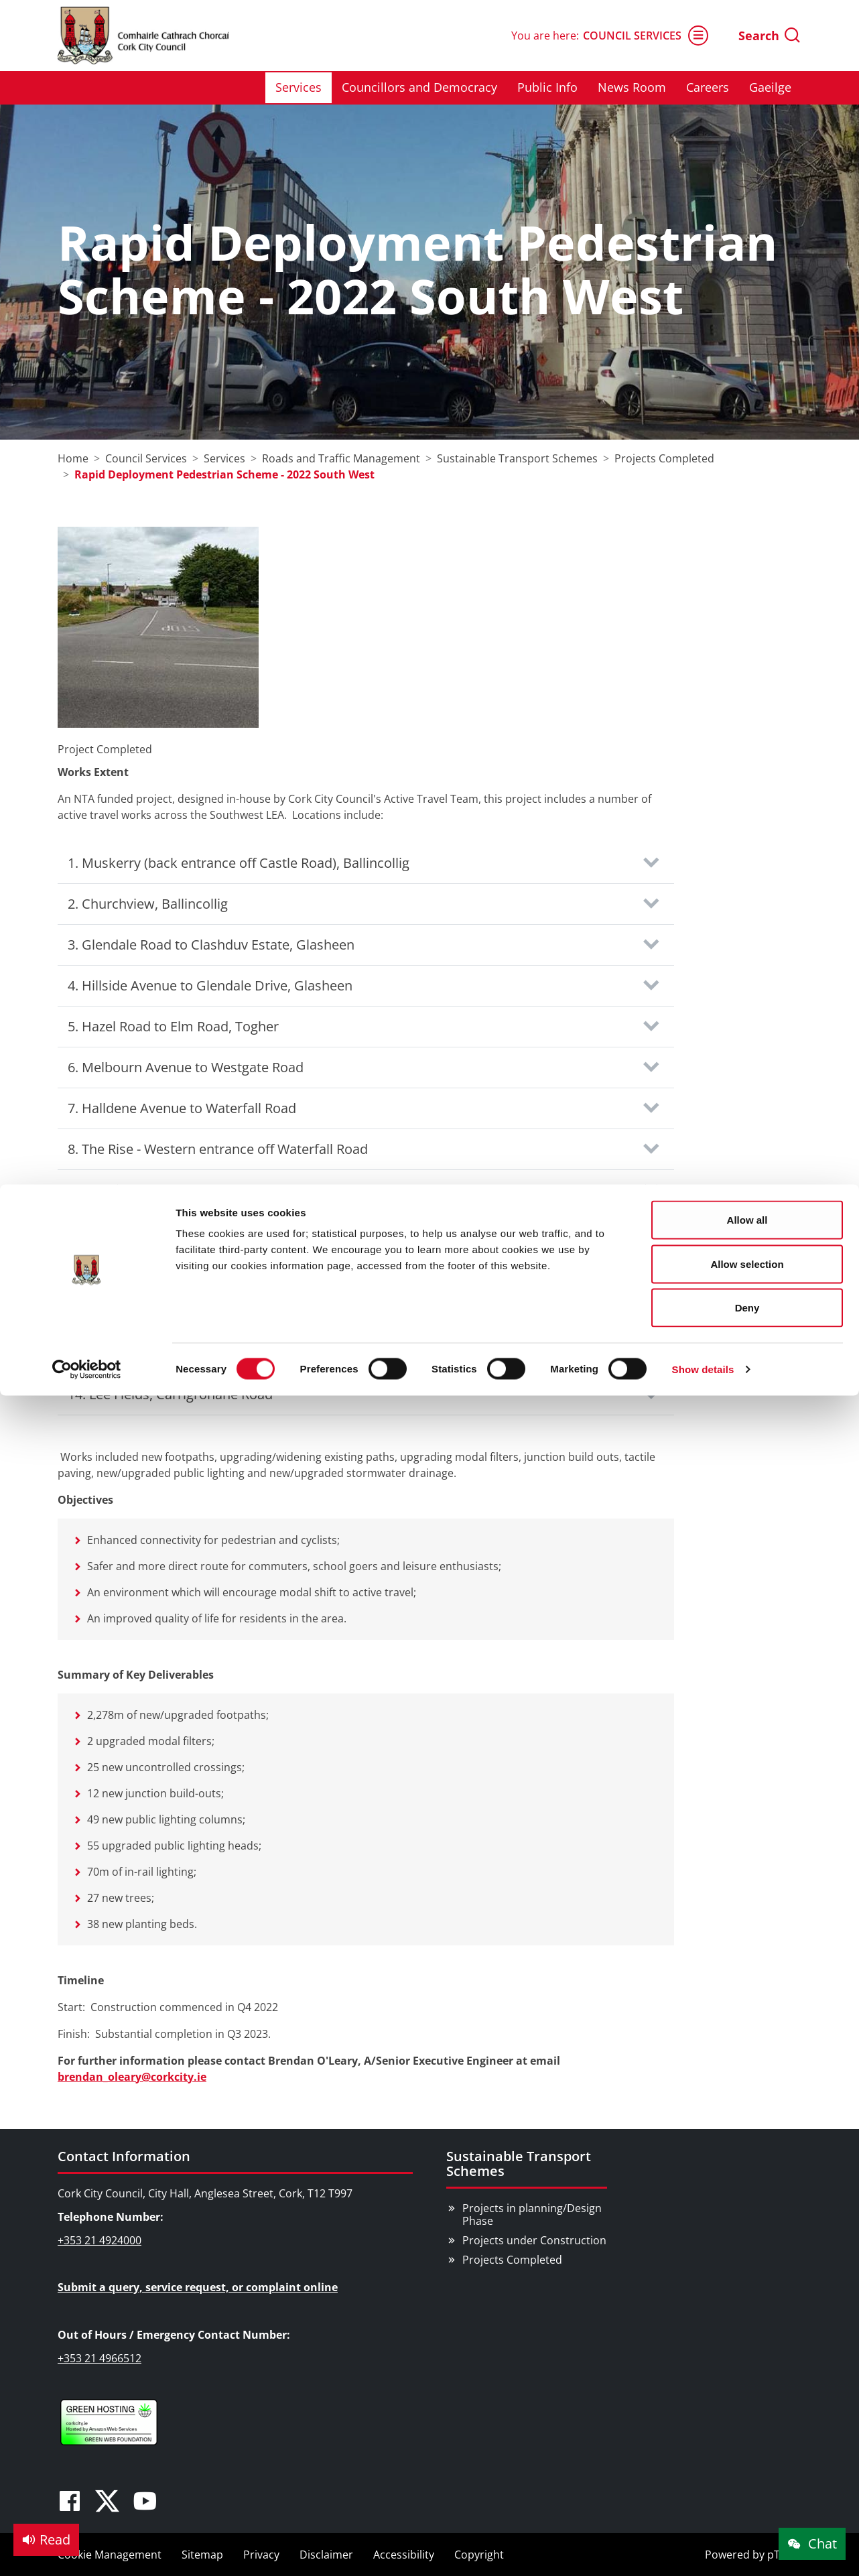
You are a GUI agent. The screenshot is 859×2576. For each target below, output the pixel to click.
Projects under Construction (534, 2240)
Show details (703, 184)
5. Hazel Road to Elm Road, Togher (173, 1026)
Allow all (747, 35)
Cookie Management (109, 2554)
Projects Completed (512, 2259)
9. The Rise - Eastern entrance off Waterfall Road (215, 1190)
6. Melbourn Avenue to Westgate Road (186, 1067)
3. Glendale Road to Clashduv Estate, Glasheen (211, 945)
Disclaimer (326, 2554)
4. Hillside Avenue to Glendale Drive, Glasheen (210, 985)
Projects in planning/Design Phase (532, 2214)
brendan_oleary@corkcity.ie (132, 2076)
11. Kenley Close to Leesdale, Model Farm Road (212, 1272)
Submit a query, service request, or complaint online (198, 2287)
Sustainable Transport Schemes (518, 2163)
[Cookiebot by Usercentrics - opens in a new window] (86, 185)
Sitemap (202, 2554)
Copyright (479, 2554)
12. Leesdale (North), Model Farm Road (187, 1312)
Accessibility (403, 2554)
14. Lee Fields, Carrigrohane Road (170, 1394)
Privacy (261, 2554)
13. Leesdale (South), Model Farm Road (187, 1353)
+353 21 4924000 (99, 2240)
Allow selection (746, 79)
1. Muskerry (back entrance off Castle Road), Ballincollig (238, 863)
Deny (747, 123)
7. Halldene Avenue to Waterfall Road (182, 1108)
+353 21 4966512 (99, 2358)
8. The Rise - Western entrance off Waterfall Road (218, 1149)
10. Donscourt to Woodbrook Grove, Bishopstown (222, 1231)
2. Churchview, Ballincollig (148, 904)
